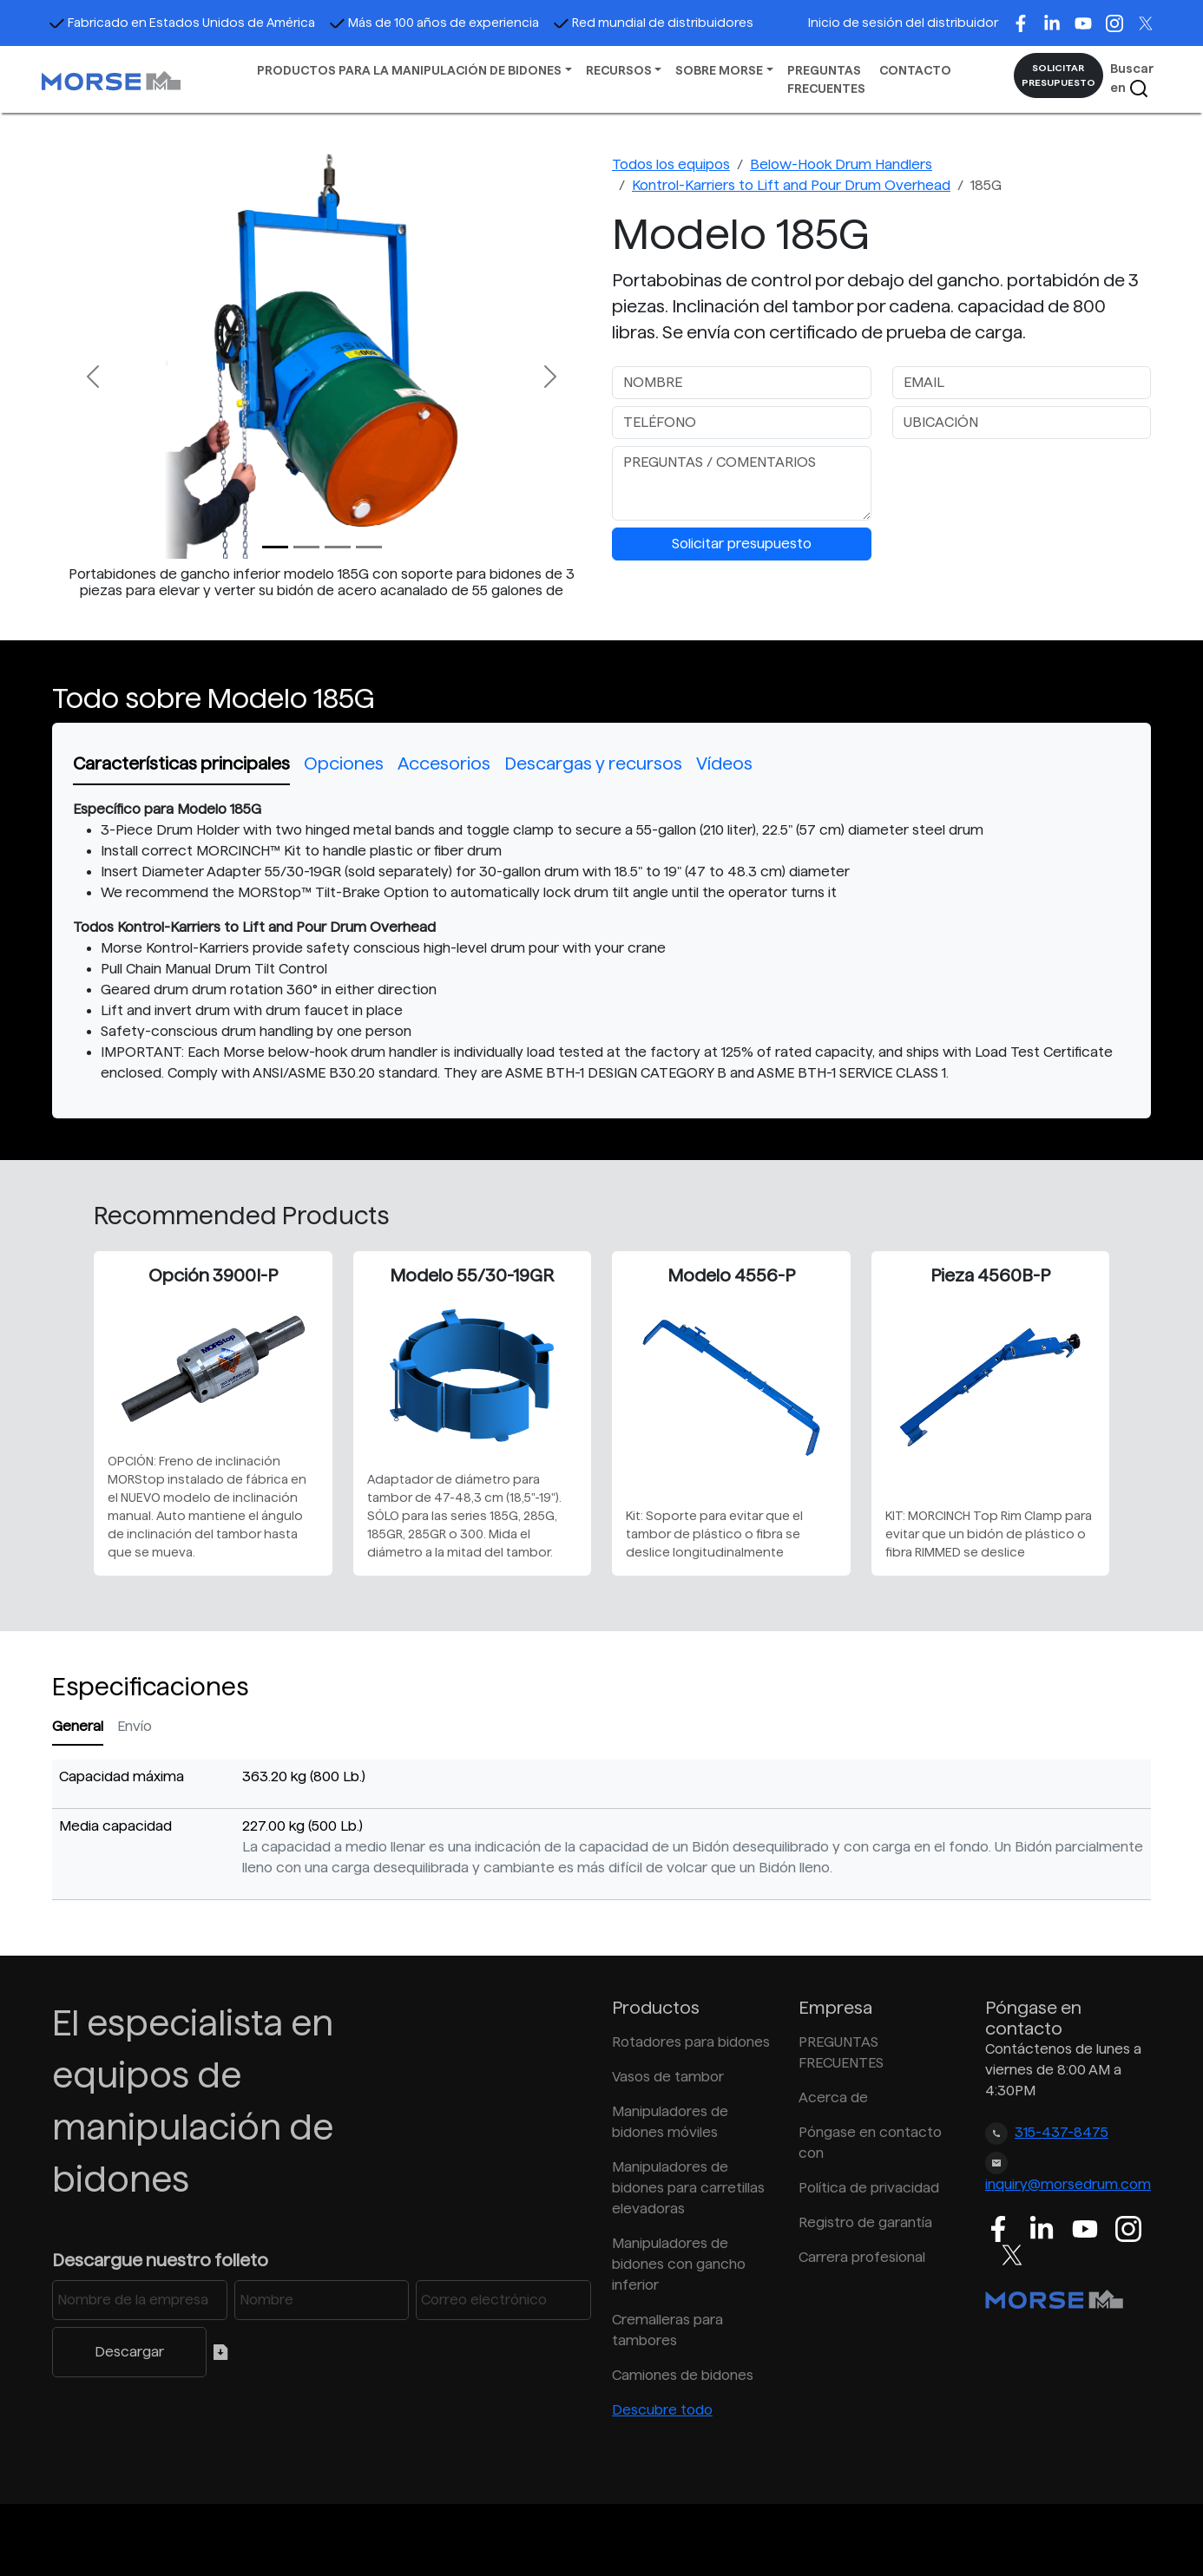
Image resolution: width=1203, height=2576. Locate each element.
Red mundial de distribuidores (653, 22)
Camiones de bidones (682, 2375)
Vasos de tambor (668, 2076)
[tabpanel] (601, 941)
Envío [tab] (134, 1726)
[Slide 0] (275, 547)
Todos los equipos (671, 164)
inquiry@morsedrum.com (1068, 2184)
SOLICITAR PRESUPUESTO (1058, 75)
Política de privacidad (869, 2187)
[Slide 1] (306, 547)
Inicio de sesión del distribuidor (903, 22)
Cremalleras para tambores (667, 2330)
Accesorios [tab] (444, 763)
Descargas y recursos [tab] (593, 763)
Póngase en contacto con (870, 2142)
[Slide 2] (338, 547)
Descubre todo (662, 2409)
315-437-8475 (1061, 2132)
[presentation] (1024, 480)
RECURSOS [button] (619, 70)
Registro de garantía (865, 2222)
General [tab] (77, 1726)
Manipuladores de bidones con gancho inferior (679, 2264)
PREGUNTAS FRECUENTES (826, 79)
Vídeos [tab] (724, 763)
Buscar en (1132, 80)
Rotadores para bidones (691, 2042)
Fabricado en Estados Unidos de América (182, 22)
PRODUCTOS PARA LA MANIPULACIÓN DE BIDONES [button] (409, 70)
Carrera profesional (862, 2257)
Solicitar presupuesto (742, 543)
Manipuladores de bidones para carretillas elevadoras (688, 2188)
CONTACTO (915, 70)
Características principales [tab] (181, 763)
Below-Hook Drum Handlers (841, 164)
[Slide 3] (369, 547)
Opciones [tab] (344, 763)
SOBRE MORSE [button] (719, 70)
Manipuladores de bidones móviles (670, 2122)
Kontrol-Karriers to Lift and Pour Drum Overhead (791, 185)
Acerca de (833, 2097)
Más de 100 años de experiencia (434, 22)
